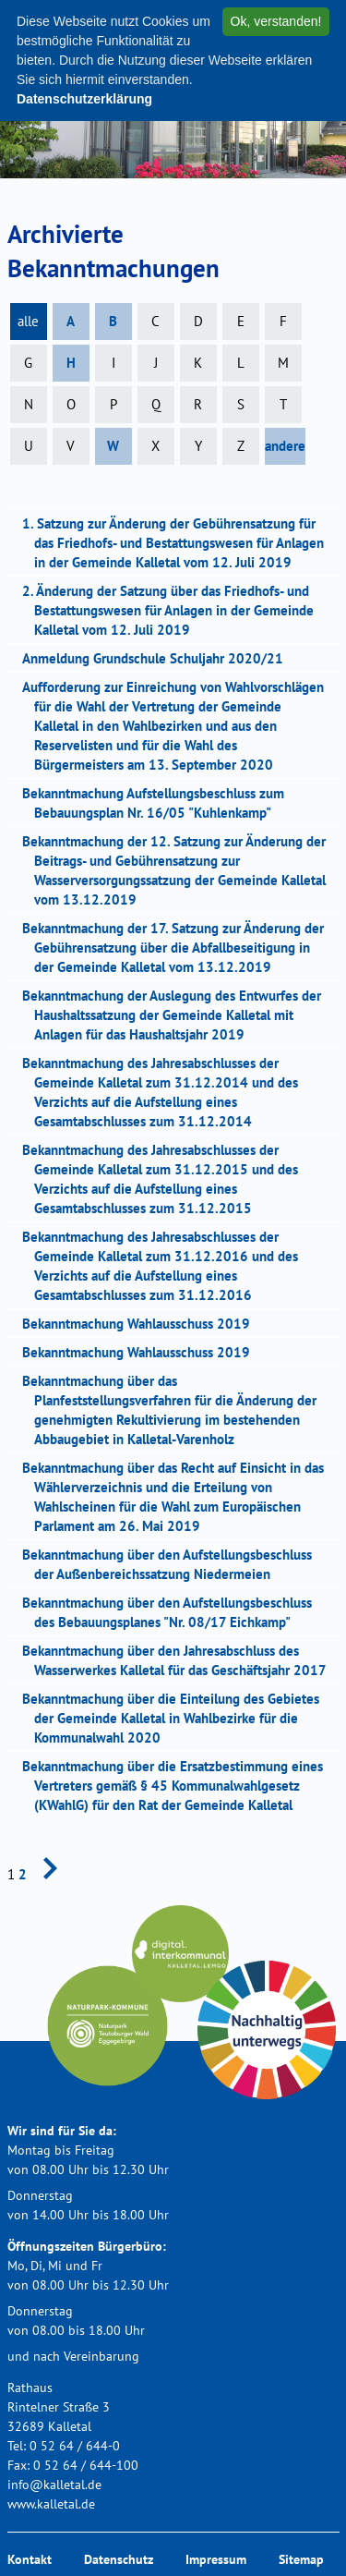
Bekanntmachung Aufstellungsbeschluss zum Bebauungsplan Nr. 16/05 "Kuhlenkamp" (159, 802)
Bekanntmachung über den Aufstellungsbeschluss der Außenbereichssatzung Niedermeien (173, 1564)
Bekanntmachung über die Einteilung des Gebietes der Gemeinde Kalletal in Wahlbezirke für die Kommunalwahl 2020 (176, 1718)
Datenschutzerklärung (84, 98)
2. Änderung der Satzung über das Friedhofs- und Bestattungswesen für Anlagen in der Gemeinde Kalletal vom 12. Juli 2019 (174, 610)
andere (285, 446)
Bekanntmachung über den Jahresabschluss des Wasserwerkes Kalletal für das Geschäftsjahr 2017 (180, 1660)
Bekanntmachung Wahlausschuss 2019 (142, 1323)
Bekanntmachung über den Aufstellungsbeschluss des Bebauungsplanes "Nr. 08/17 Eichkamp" (173, 1612)
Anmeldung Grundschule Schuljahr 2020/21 (158, 658)
